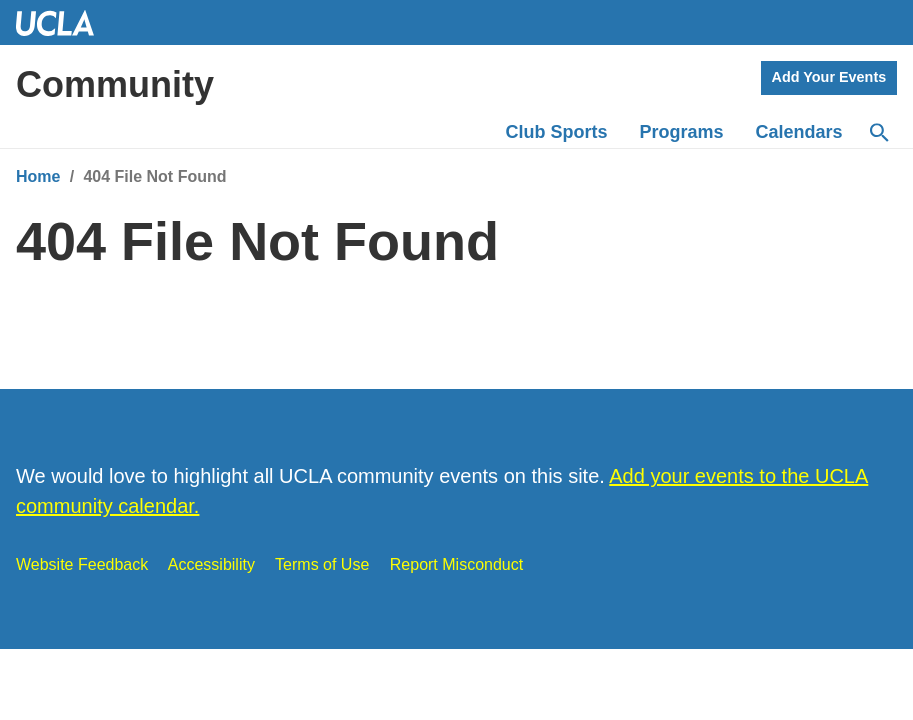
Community (115, 84)
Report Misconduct (456, 564)
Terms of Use (322, 564)
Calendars (799, 132)
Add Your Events (829, 77)
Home (38, 176)
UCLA (64, 22)
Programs (682, 132)
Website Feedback (82, 564)
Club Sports (557, 132)
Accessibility (211, 564)
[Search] (878, 133)
